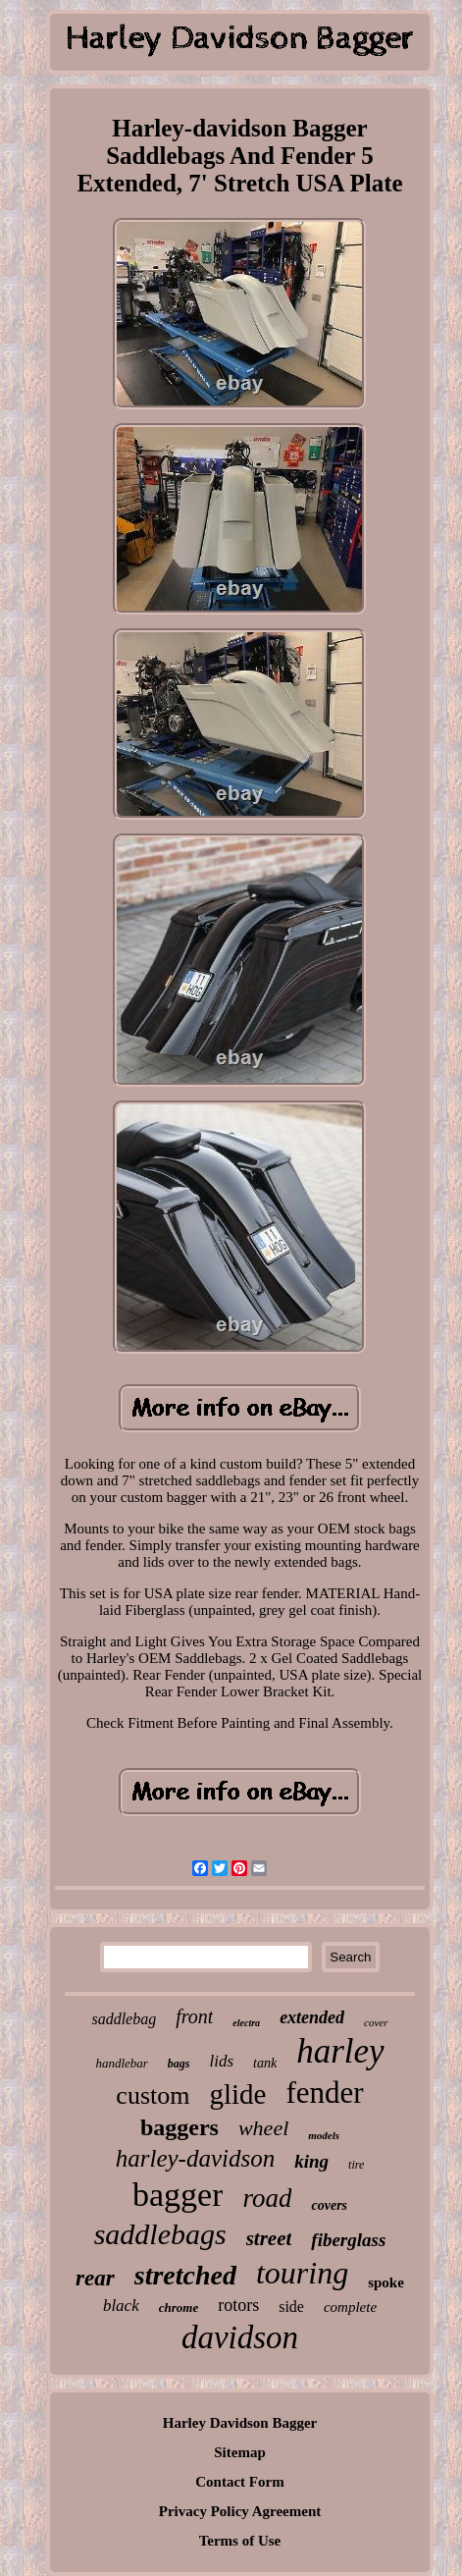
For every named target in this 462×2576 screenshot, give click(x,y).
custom (152, 2095)
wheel (263, 2128)
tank (265, 2063)
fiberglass (348, 2239)
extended (312, 2017)
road (266, 2198)
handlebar (121, 2063)
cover (375, 2022)
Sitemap (240, 2452)
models (323, 2135)
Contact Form (239, 2482)
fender (324, 2092)
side (291, 2306)
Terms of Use (240, 2541)
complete (350, 2307)
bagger (178, 2194)
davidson (239, 2337)
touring (302, 2272)
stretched (185, 2275)
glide (237, 2094)
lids (222, 2061)
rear (95, 2278)
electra (246, 2022)
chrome (178, 2307)
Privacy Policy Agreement (240, 2511)
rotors (238, 2305)
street (269, 2238)
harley (340, 2051)
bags (179, 2063)
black (121, 2305)
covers (329, 2205)
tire (356, 2165)
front (194, 2016)
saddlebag (123, 2019)
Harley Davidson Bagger (240, 2423)
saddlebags (160, 2234)
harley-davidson (195, 2158)
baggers (179, 2127)
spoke (386, 2282)
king (311, 2161)
